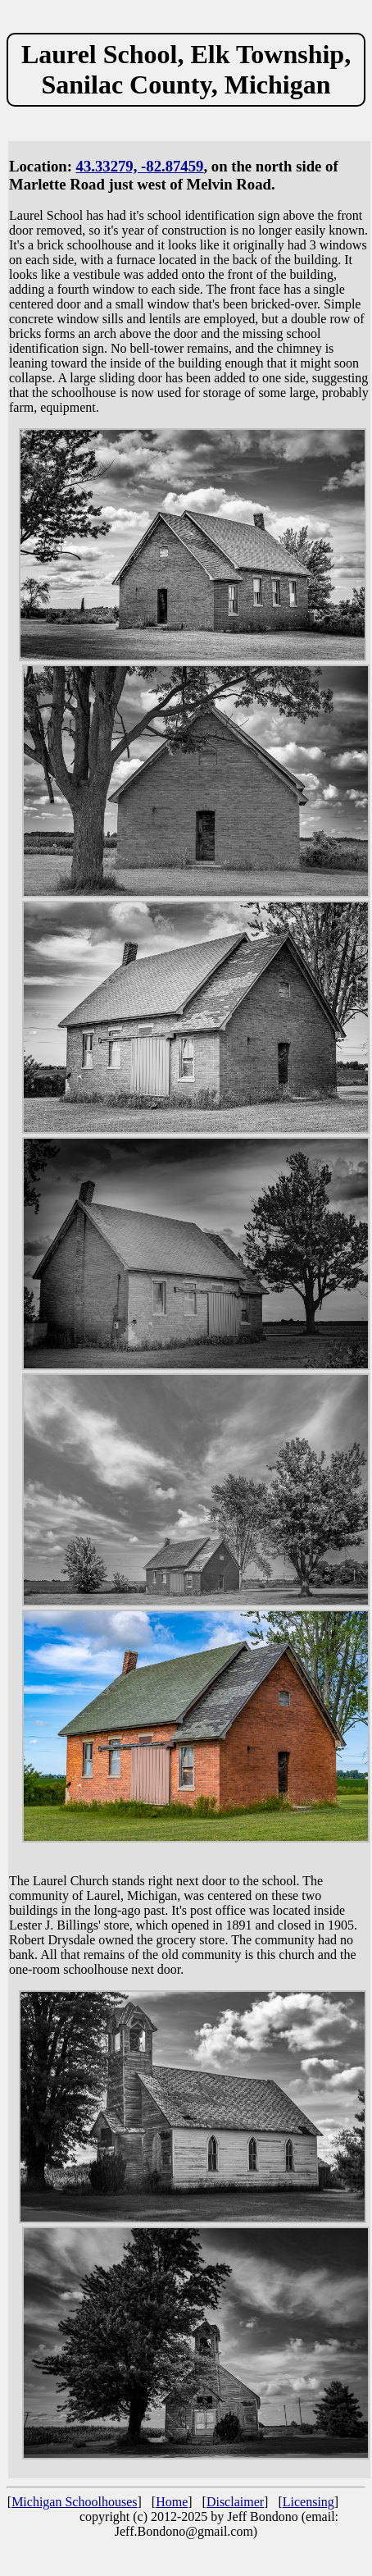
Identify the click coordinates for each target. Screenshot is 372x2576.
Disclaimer (235, 2502)
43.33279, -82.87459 (140, 166)
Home (172, 2502)
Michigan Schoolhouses (74, 2502)
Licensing (308, 2502)
